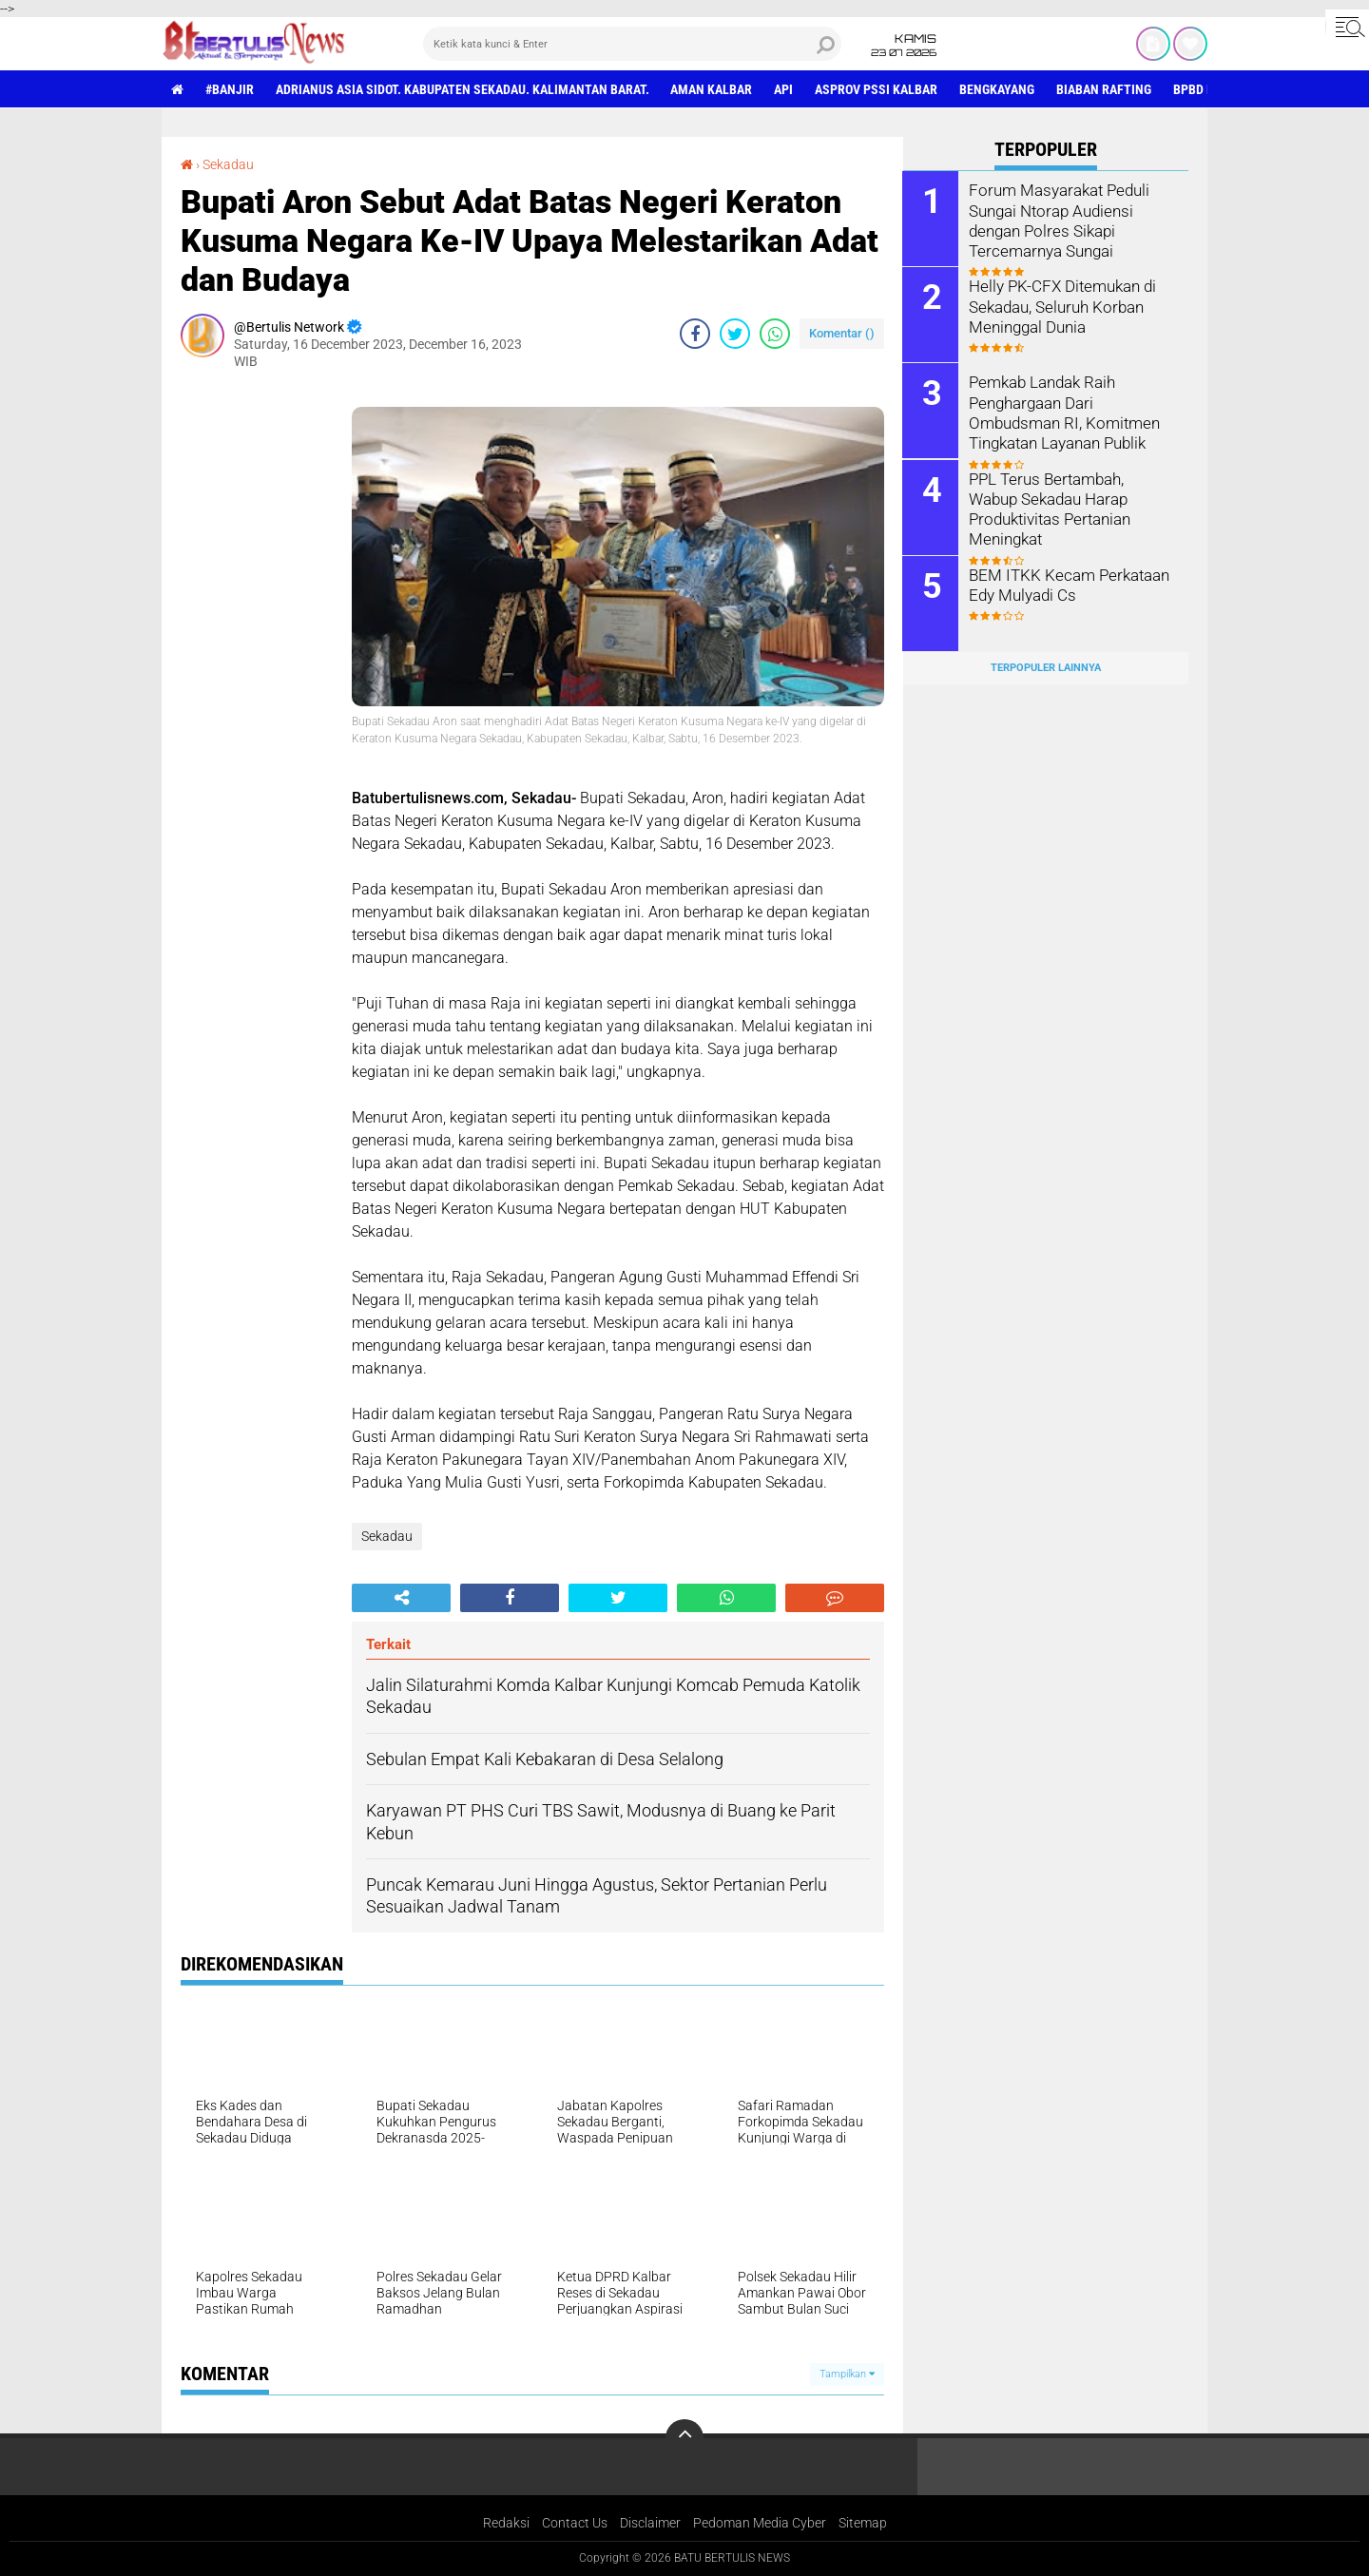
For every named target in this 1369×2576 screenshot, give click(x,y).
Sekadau (228, 164)
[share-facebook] (695, 333)
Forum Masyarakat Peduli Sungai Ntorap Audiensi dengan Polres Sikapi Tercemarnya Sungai (1056, 219)
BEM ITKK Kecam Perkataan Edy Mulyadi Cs (1065, 584)
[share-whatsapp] (775, 333)
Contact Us (574, 2522)
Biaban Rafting (1104, 89)
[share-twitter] (735, 333)
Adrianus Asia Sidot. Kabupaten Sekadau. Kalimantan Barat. (462, 89)
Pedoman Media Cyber (759, 2522)
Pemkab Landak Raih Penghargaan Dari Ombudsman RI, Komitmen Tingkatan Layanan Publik (1060, 411)
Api (784, 89)
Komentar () (842, 333)
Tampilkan (847, 2374)
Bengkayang (997, 89)
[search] (632, 44)
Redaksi (506, 2522)
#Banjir (229, 89)
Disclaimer (650, 2522)
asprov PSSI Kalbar (877, 89)
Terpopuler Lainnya (1046, 667)
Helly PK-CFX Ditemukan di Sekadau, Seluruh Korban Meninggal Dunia (1060, 306)
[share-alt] (401, 1598)
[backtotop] (684, 2438)
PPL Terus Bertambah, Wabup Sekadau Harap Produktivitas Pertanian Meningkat (1069, 498)
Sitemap (863, 2522)
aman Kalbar (712, 89)
